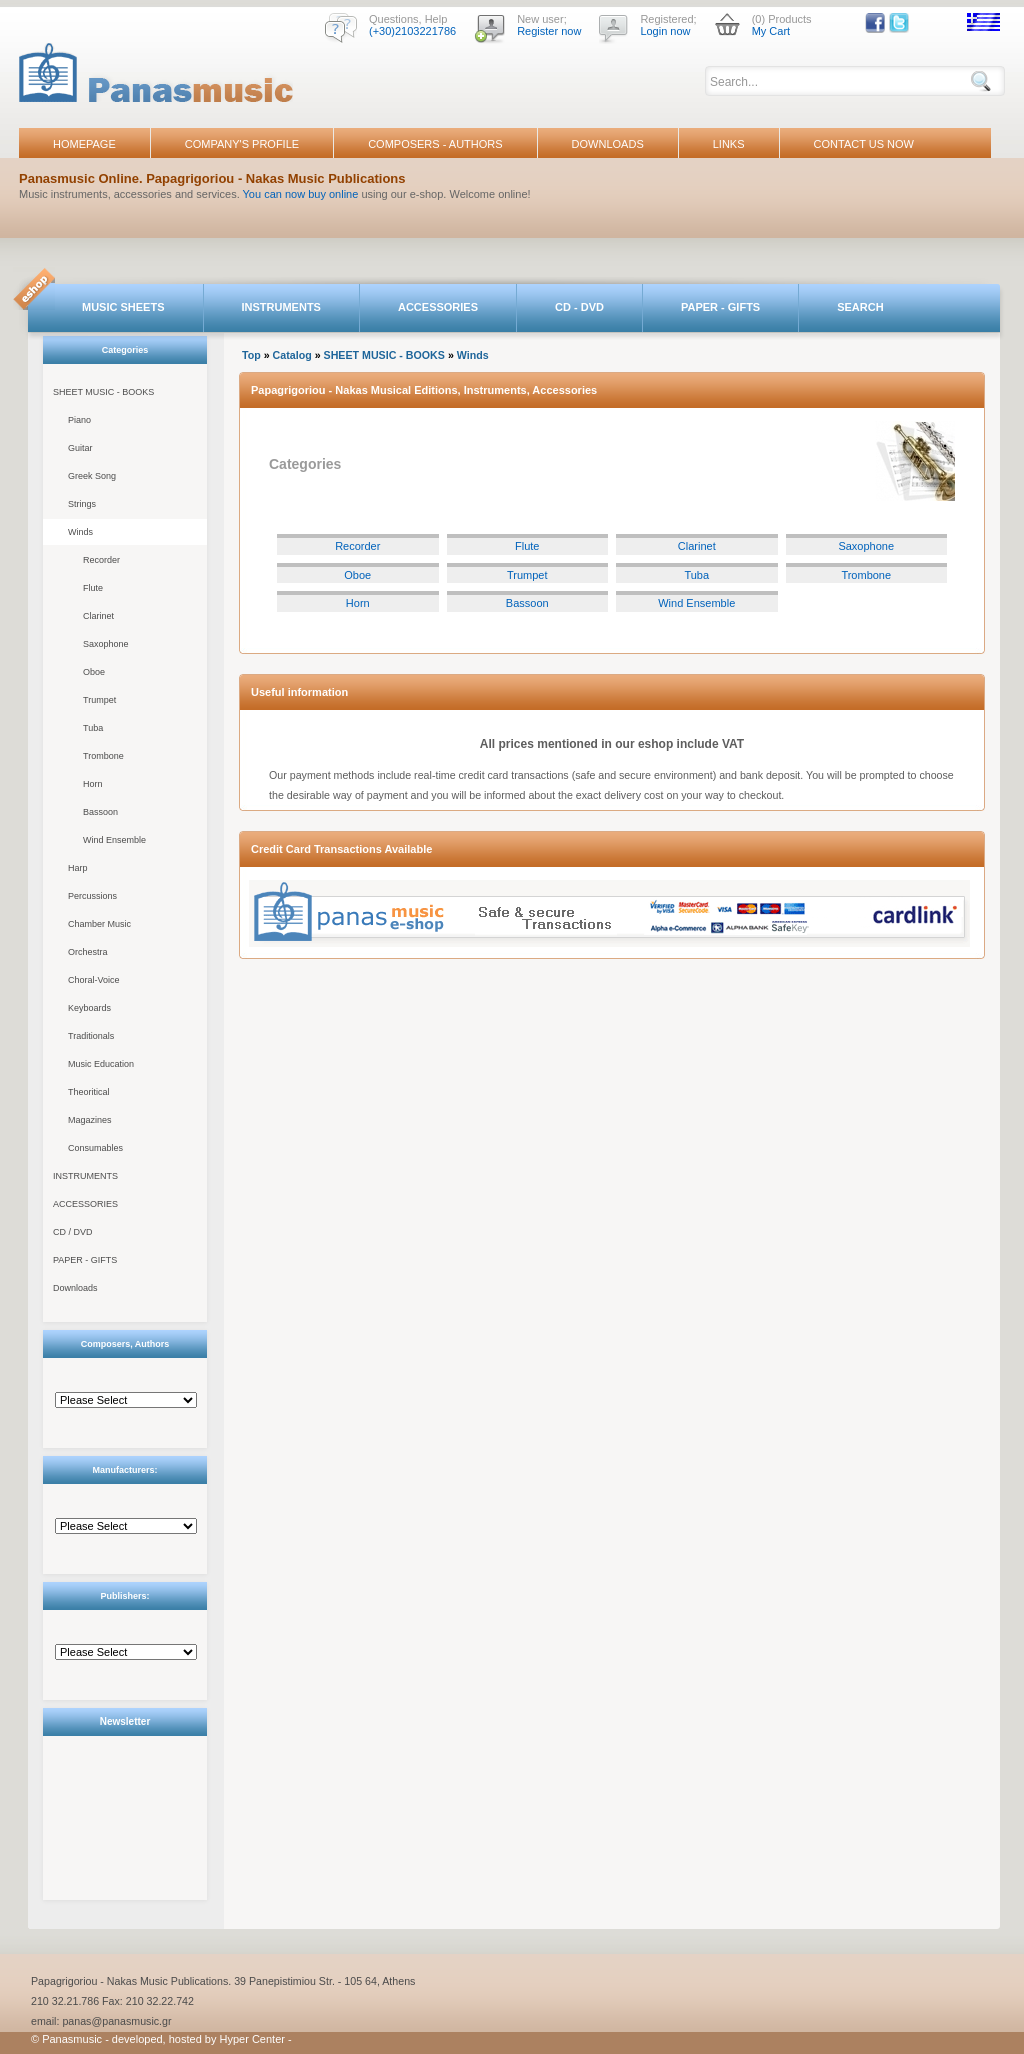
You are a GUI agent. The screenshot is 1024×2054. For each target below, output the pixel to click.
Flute (93, 588)
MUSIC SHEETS (123, 307)
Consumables (95, 1148)
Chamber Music (99, 924)
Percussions (92, 896)
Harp (78, 868)
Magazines (90, 1120)
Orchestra (88, 952)
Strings (82, 504)
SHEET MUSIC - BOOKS (103, 392)
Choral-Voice (94, 980)
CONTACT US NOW (864, 144)
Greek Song (92, 476)
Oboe (94, 672)
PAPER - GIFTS (720, 307)
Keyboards (89, 1008)
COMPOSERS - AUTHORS (435, 144)
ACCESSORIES (438, 307)
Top (251, 355)
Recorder (101, 560)
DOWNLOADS (608, 144)
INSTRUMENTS (281, 307)
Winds (80, 532)
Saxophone (106, 644)
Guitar (80, 448)
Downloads (75, 1288)
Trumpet (99, 700)
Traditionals (91, 1036)
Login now (665, 31)
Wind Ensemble (114, 840)
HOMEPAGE (84, 144)
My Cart (771, 31)
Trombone (103, 756)
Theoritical (89, 1092)
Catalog (292, 355)
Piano (79, 420)
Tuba (93, 728)
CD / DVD (73, 1232)
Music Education (101, 1064)
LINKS (729, 144)
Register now (549, 31)
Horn (93, 784)
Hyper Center (252, 2039)
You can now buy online (301, 194)
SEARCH (860, 307)
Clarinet (98, 616)
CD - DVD (579, 307)
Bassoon (100, 812)
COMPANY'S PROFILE (242, 144)
